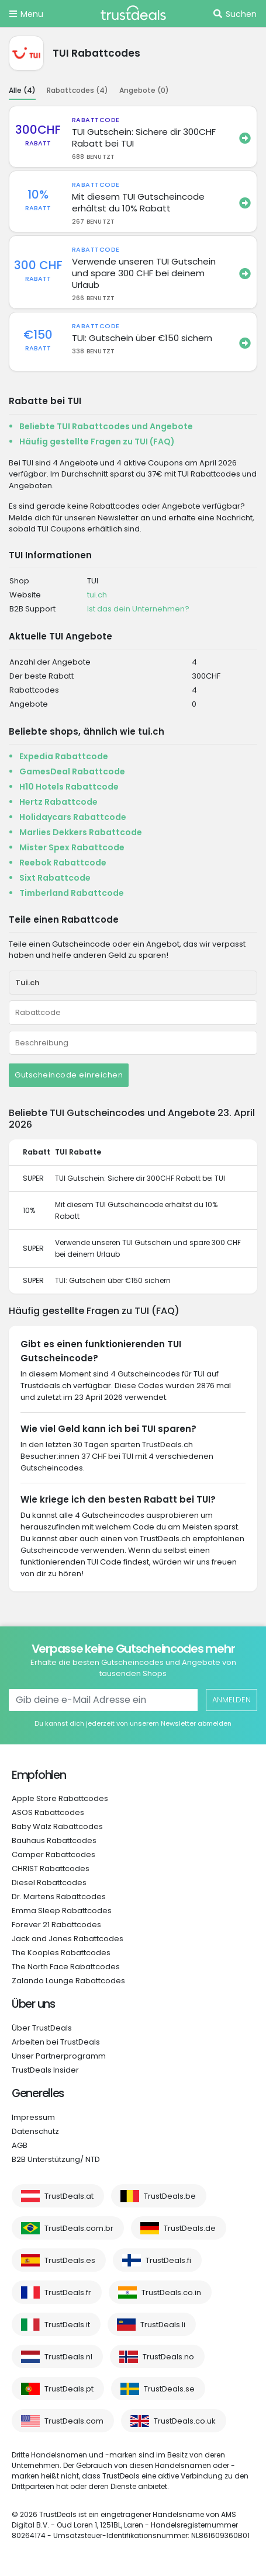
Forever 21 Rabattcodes (56, 1924)
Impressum (33, 2117)
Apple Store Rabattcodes (60, 1798)
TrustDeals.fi (168, 2260)
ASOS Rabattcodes (48, 1812)
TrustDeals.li (162, 2324)
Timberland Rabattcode (71, 893)
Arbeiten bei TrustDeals (56, 2041)
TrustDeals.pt (69, 2388)
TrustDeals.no (168, 2356)
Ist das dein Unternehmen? (138, 608)
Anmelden (231, 1699)
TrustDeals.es (69, 2260)
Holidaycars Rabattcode (72, 817)
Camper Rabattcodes (53, 1854)
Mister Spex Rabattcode (72, 847)
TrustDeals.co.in (171, 2292)
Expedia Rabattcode (63, 756)
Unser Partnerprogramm (59, 2056)
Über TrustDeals (42, 2027)
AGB (19, 2145)
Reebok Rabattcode (62, 862)
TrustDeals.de (190, 2228)
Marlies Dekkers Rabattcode (80, 832)
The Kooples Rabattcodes (61, 1952)
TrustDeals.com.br (78, 2228)
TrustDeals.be (170, 2196)
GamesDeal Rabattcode (72, 771)
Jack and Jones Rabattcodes (67, 1938)
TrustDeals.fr (67, 2292)
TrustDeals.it (67, 2324)
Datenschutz (35, 2131)
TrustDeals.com (73, 2420)
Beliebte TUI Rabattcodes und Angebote (106, 426)
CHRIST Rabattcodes (50, 1868)
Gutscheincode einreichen (69, 1074)
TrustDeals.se (169, 2388)
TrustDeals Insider (45, 2070)
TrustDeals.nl (68, 2356)
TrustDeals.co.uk (185, 2420)
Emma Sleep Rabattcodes (62, 1910)
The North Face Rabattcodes (66, 1966)
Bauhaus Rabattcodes (54, 1840)
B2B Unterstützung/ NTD (56, 2159)
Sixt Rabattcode (55, 878)
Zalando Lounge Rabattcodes (68, 1980)
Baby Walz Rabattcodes (57, 1826)
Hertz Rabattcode (58, 802)
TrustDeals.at (69, 2196)
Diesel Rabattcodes (49, 1882)
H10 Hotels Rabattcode (69, 786)
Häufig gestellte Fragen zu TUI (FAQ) (97, 441)
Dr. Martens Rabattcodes (59, 1896)
